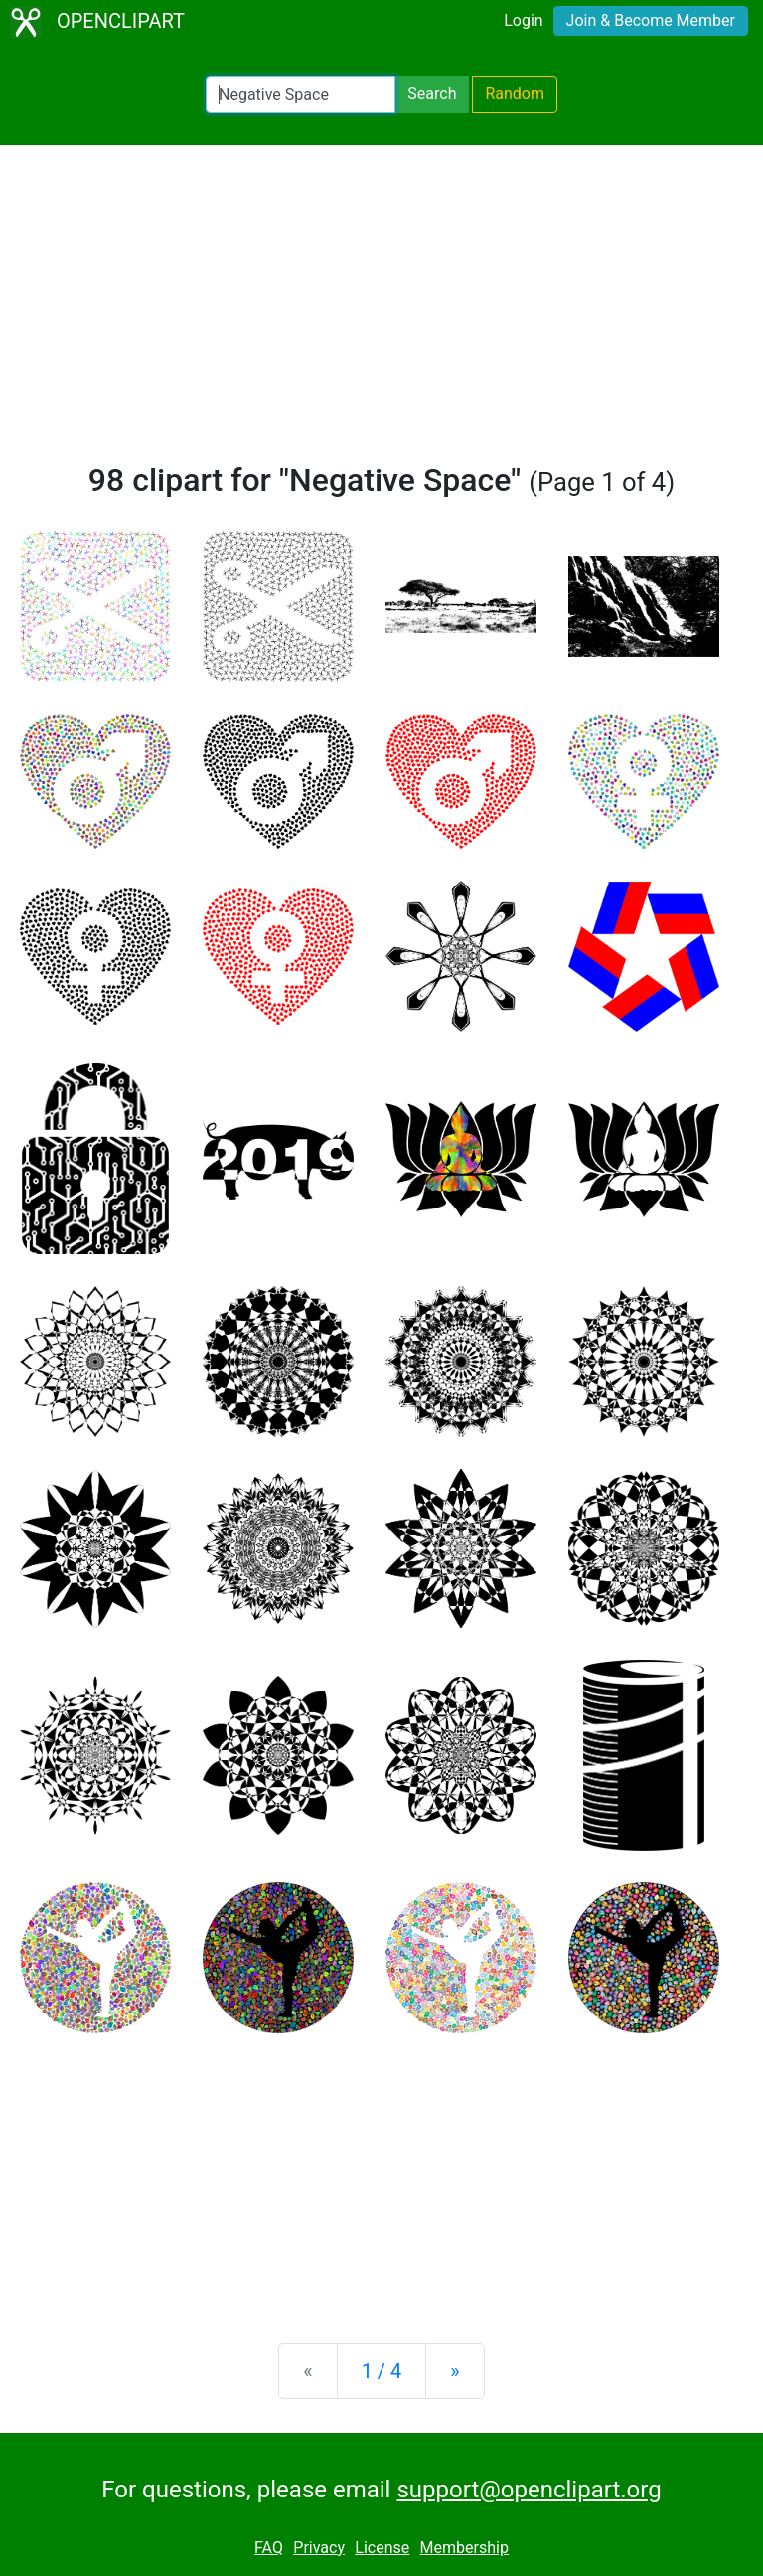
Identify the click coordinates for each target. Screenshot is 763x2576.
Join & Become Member (650, 20)
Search (431, 93)
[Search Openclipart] (300, 94)
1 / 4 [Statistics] (382, 2371)
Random (514, 93)
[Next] (454, 2371)
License (382, 2547)
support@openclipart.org (528, 2489)
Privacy (319, 2547)
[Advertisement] (381, 312)
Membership (464, 2547)
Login (523, 20)
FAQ (268, 2547)
